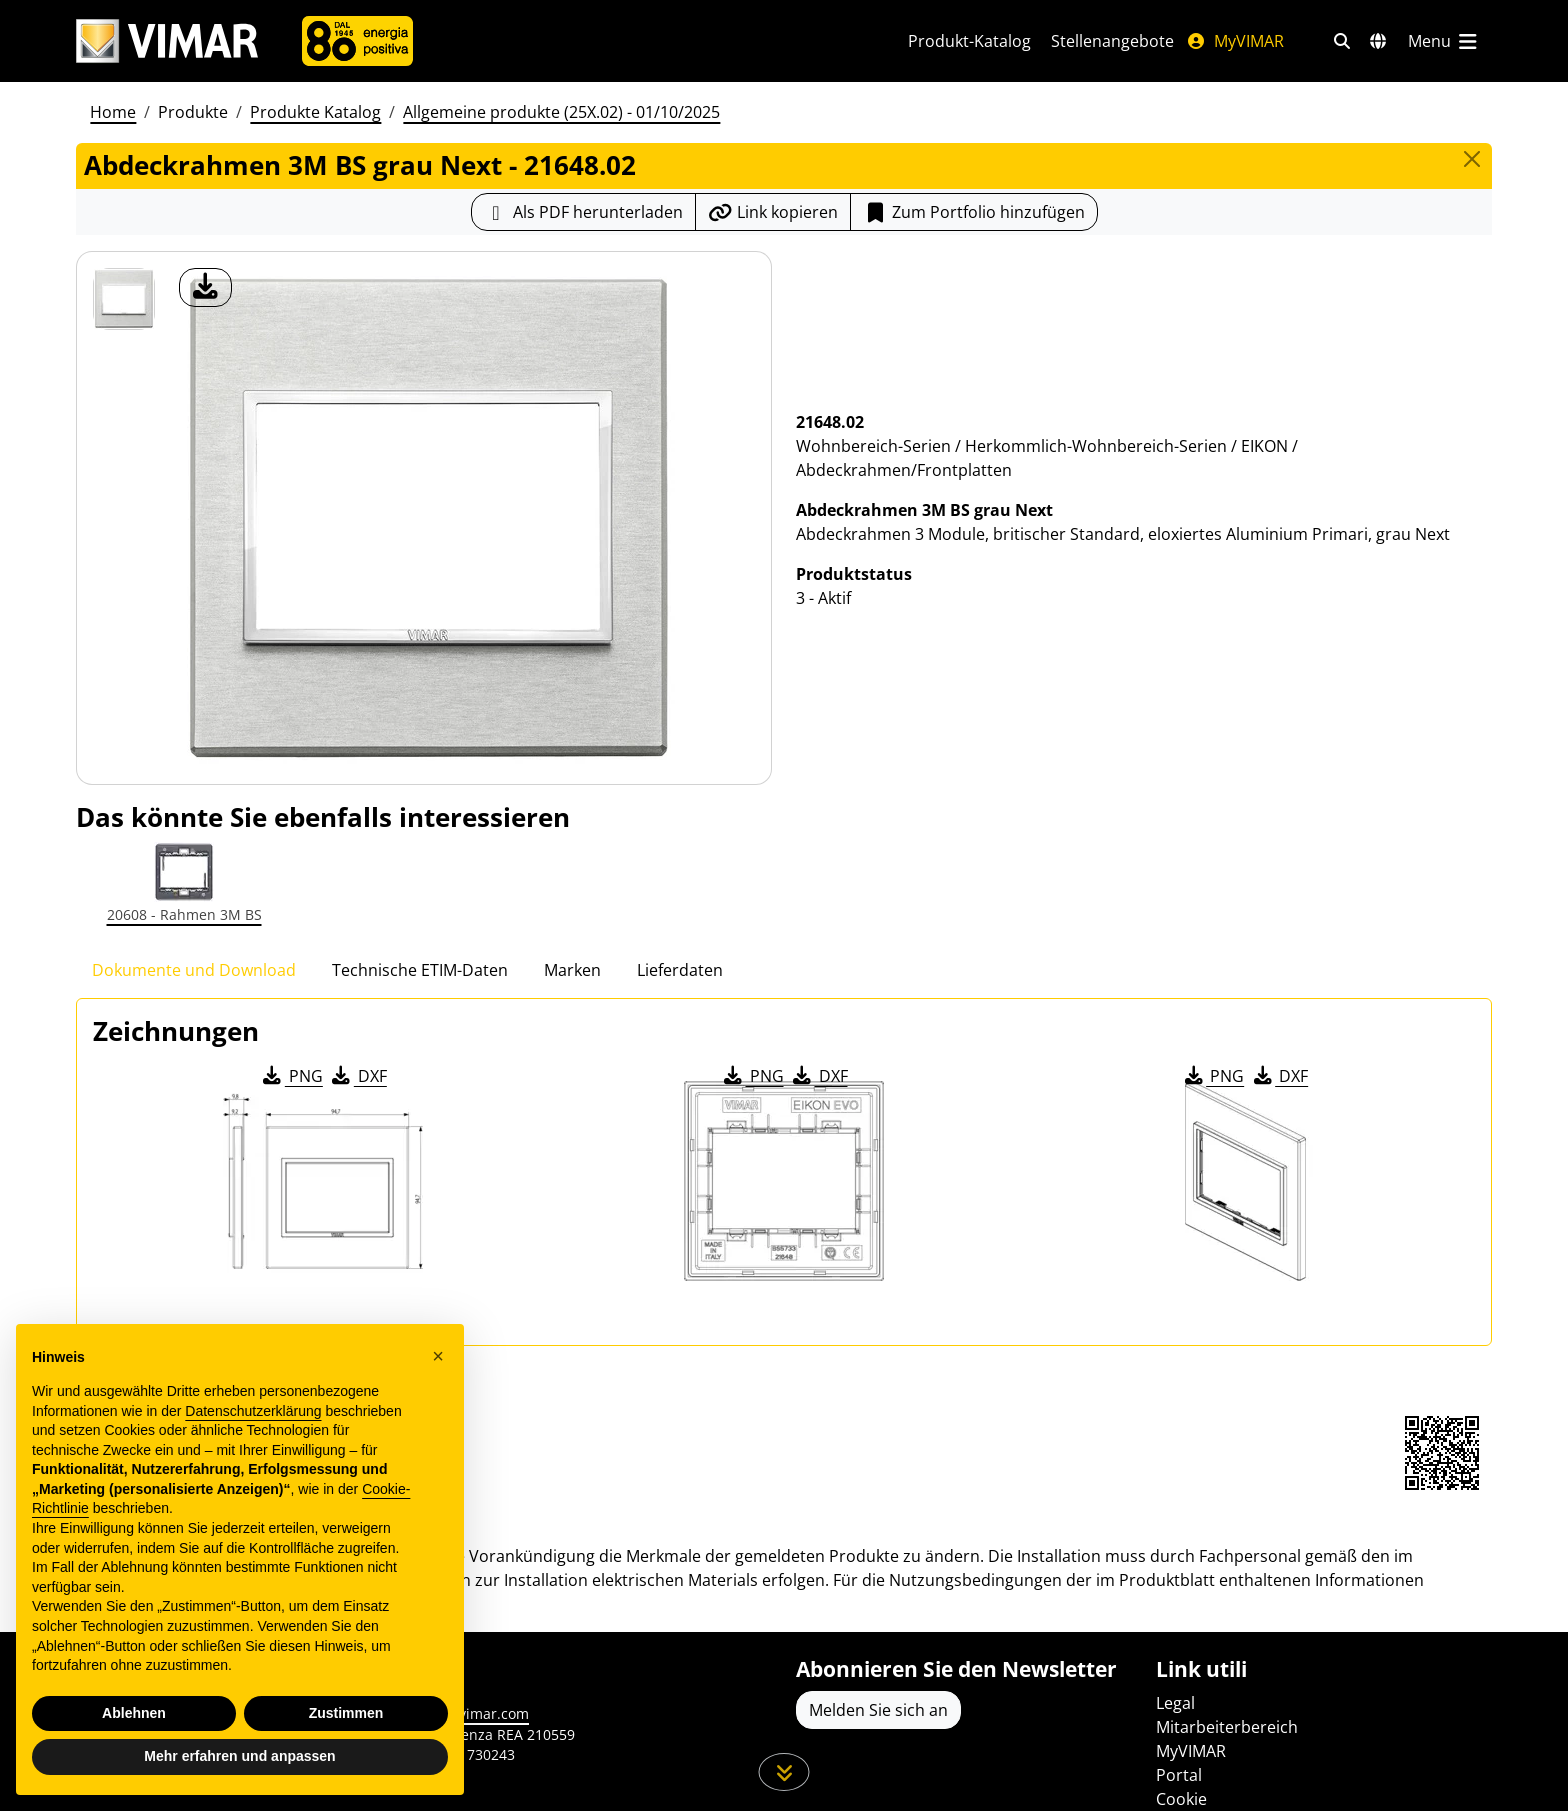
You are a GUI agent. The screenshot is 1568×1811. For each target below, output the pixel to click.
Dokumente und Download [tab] (194, 970)
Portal (1179, 1775)
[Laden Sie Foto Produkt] (205, 287)
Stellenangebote (1112, 41)
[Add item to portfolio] (974, 212)
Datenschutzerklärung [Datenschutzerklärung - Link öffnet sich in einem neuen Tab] (253, 1411)
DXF (358, 1076)
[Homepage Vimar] (167, 41)
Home (113, 112)
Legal (1175, 1703)
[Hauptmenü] (1444, 41)
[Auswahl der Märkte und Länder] (1378, 41)
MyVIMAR (1235, 41)
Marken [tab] (572, 970)
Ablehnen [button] (134, 1713)
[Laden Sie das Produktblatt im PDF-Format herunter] (583, 212)
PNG (291, 1076)
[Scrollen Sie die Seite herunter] (784, 1772)
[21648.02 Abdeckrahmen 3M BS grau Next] (124, 299)
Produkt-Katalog (969, 41)
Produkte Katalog (315, 112)
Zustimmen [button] (346, 1713)
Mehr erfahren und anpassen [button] (239, 1756)
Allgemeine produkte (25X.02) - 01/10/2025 (561, 112)
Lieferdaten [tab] (680, 970)
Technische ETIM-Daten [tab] (420, 970)
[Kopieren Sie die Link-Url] (773, 212)
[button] (438, 1356)
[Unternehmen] (357, 41)
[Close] (1472, 159)
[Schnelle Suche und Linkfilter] (1342, 41)
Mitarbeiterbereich (1227, 1727)
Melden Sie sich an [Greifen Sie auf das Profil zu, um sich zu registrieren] (878, 1710)
